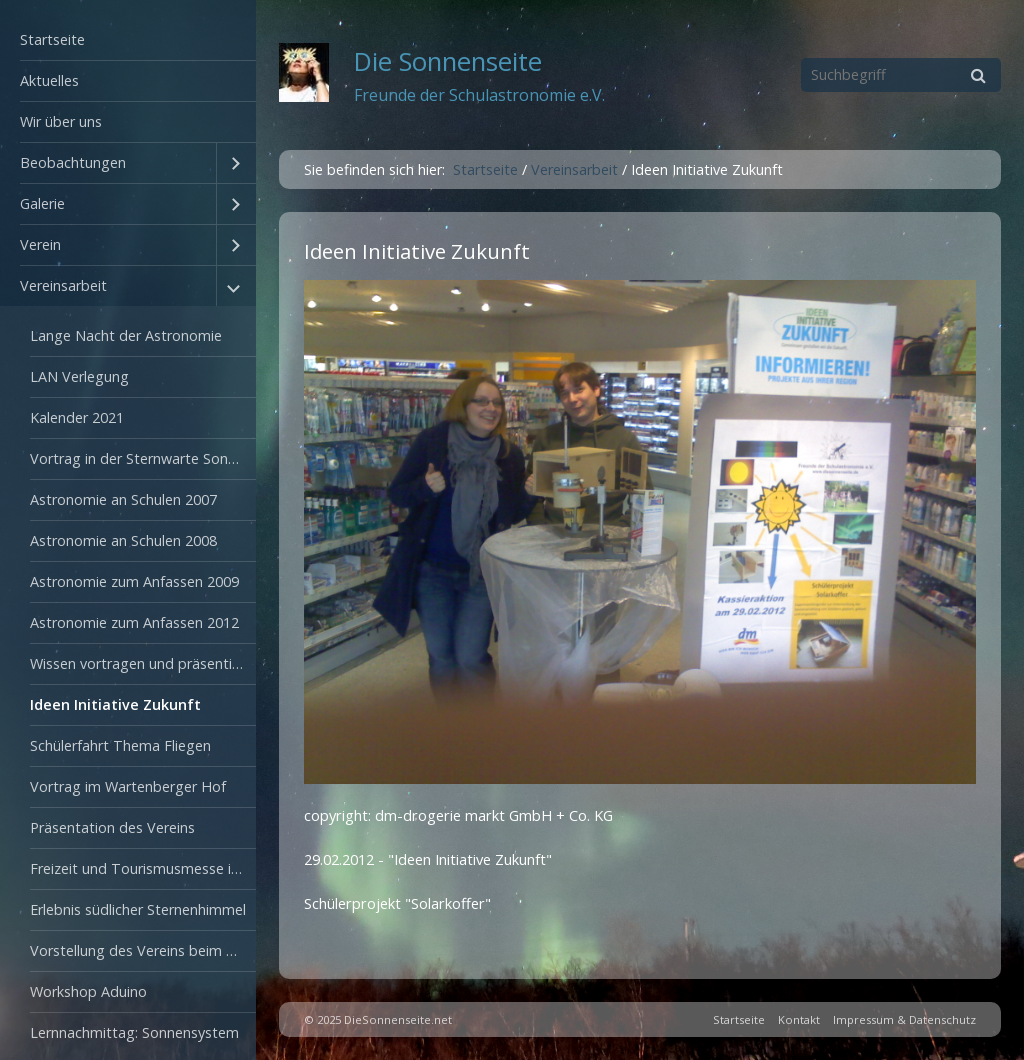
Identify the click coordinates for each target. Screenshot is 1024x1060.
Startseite (52, 39)
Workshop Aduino (88, 991)
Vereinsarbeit (63, 285)
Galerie (42, 203)
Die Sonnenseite (448, 61)
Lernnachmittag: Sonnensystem (134, 1032)
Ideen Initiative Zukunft (115, 704)
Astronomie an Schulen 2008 (123, 540)
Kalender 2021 (77, 417)
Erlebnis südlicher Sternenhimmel (138, 909)
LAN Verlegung (79, 376)
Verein (40, 244)
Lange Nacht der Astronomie (126, 335)
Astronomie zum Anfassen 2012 (134, 622)
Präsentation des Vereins (112, 827)
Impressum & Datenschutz (904, 1019)
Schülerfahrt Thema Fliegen (120, 745)
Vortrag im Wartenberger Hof (128, 786)
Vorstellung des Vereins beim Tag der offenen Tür (143, 950)
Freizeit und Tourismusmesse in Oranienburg (143, 868)
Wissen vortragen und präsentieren (143, 663)
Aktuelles (49, 80)
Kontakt (799, 1019)
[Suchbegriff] (901, 75)
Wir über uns (61, 121)
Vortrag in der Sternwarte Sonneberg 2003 (143, 458)
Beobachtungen (73, 162)
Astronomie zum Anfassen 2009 (134, 581)
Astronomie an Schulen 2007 (123, 499)
